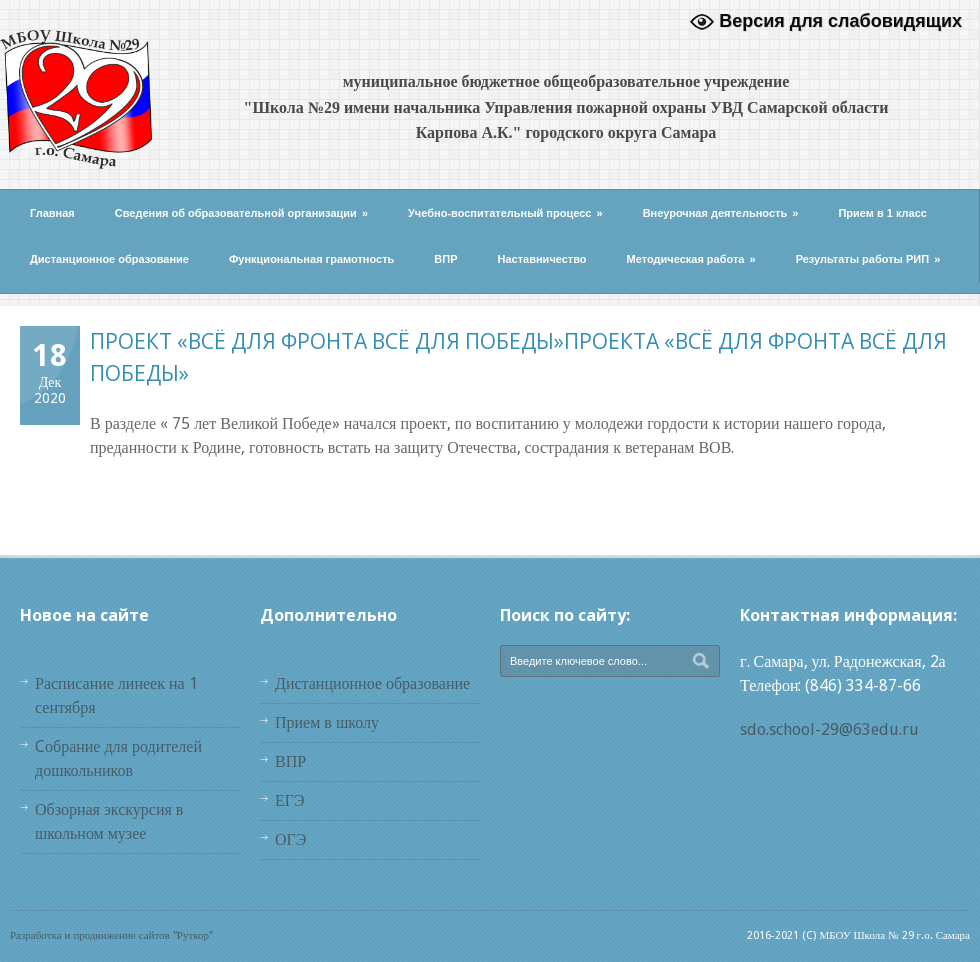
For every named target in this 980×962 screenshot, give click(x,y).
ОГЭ (290, 839)
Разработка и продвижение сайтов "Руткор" (111, 935)
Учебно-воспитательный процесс (505, 213)
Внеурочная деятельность (721, 213)
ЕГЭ (290, 800)
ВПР (445, 259)
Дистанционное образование (109, 259)
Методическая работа (691, 259)
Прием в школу (327, 722)
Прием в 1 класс (882, 213)
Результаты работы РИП (868, 259)
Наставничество (542, 259)
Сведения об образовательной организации (241, 213)
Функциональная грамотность (311, 259)
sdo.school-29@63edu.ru (829, 729)
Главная (52, 213)
